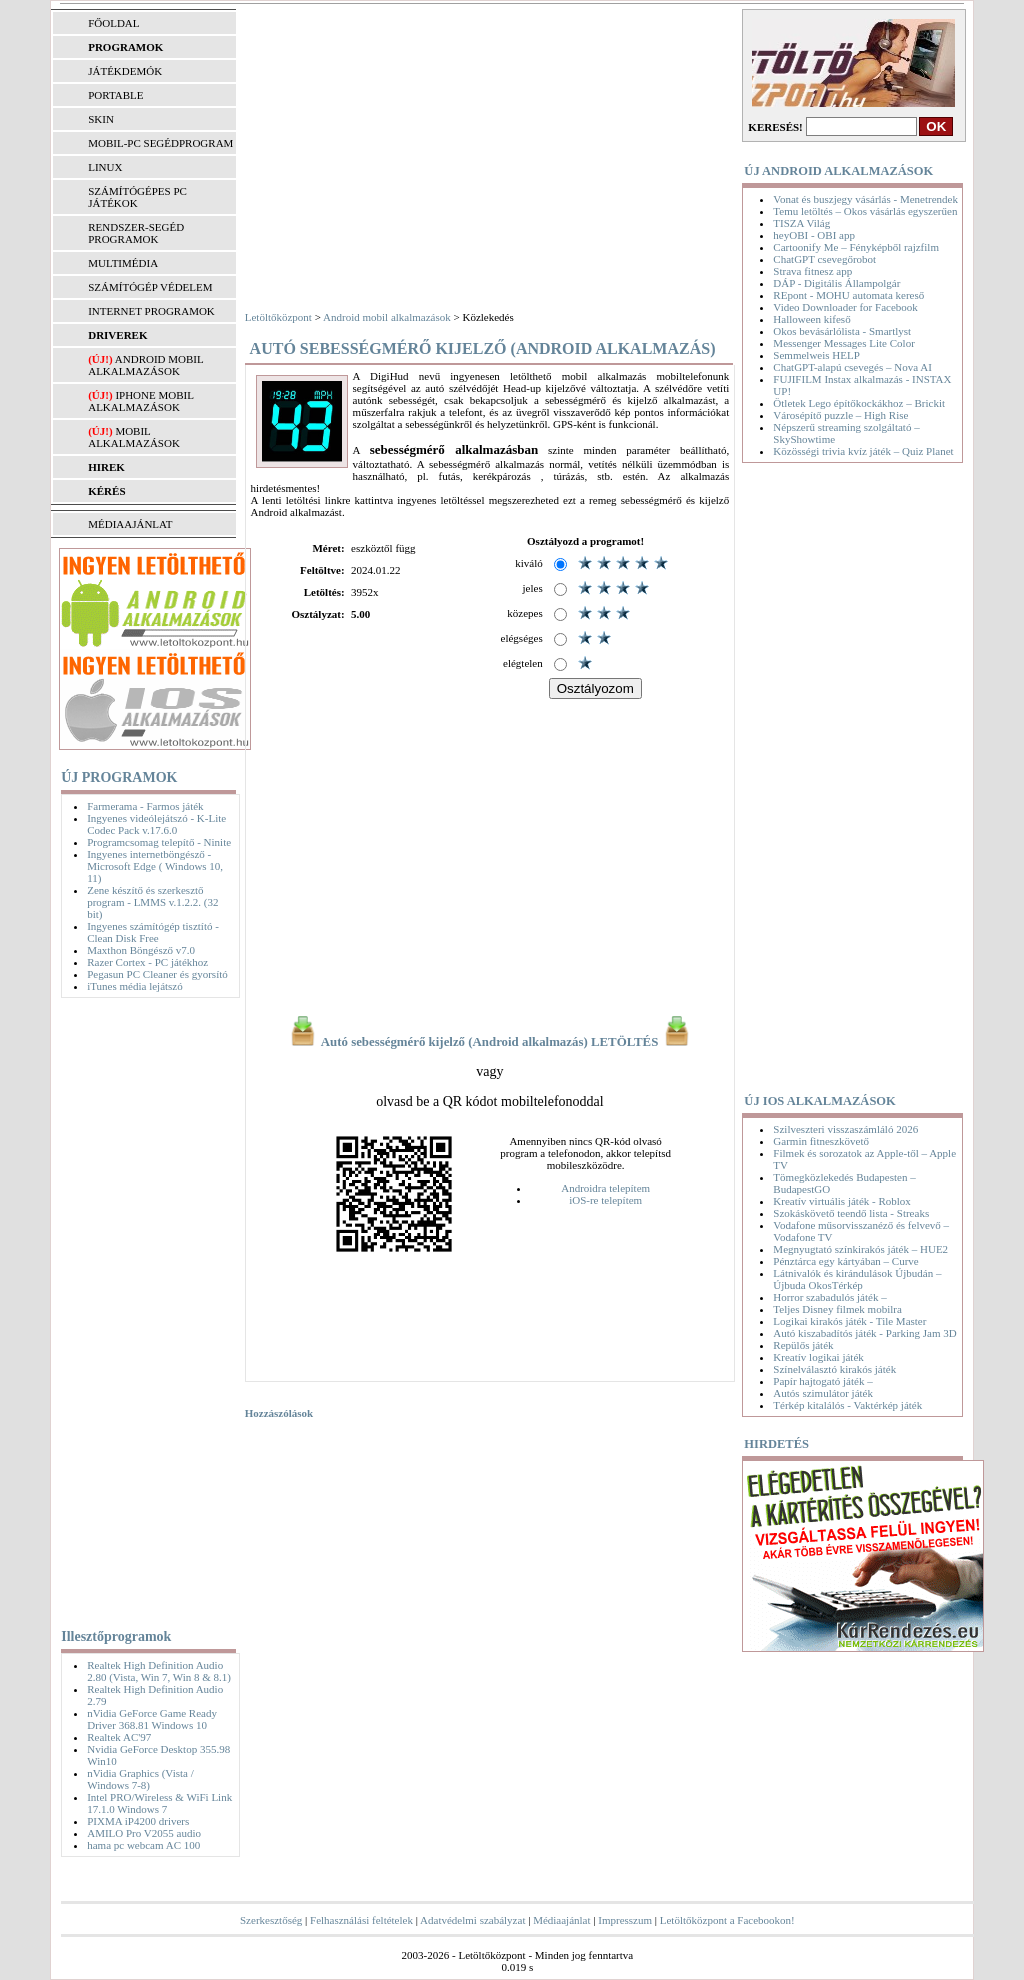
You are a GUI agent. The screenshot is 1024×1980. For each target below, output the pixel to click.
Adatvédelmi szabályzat (472, 1920)
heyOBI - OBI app (814, 235)
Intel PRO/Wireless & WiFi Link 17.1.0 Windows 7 (159, 1803)
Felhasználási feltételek (361, 1920)
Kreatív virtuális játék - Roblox (841, 1201)
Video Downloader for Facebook (845, 307)
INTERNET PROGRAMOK (151, 311)
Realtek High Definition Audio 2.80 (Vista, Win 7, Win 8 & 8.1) (159, 1671)
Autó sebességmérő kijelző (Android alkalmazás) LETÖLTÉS (489, 1042)
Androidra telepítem (605, 1188)
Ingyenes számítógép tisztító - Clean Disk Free (153, 932)
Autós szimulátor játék (823, 1393)
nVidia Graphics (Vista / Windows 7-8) (140, 1779)
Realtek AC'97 (119, 1737)
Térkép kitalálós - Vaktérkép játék (847, 1405)
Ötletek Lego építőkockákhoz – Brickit (859, 403)
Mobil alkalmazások (134, 437)
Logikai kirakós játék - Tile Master (849, 1321)
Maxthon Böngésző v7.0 (141, 950)
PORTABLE (115, 95)
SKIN (101, 119)
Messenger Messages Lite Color (843, 343)
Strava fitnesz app (812, 271)
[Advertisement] (143, 1309)
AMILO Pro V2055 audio (144, 1833)
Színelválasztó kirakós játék (834, 1369)
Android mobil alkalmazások (145, 365)
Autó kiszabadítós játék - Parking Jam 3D (864, 1333)
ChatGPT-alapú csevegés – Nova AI (852, 367)
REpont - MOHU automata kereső (848, 295)
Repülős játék (803, 1345)
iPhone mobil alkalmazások (140, 401)
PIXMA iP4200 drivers (138, 1821)
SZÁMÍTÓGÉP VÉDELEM (150, 287)
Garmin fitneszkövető (821, 1141)
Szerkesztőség (271, 1920)
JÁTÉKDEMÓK (125, 71)
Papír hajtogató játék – (822, 1381)
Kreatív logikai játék (818, 1357)
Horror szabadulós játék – (829, 1297)
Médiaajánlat (561, 1920)
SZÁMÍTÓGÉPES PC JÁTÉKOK (137, 197)
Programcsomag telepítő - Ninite (159, 842)
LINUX (105, 167)
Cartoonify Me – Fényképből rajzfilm (856, 247)
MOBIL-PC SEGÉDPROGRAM (160, 143)
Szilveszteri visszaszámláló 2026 (845, 1129)
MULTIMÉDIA (123, 263)
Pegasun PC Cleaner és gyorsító (157, 974)
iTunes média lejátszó (135, 986)
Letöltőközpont (278, 317)
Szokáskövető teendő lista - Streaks (851, 1213)
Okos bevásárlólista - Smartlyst (842, 331)
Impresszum (625, 1920)
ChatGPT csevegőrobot (824, 259)
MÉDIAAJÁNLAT (130, 524)
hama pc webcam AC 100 (143, 1845)
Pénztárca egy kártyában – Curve (845, 1261)
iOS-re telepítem (605, 1200)
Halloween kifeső (811, 319)
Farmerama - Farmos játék (145, 806)
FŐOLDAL (113, 23)
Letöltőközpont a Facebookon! (727, 1920)
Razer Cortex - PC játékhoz (147, 962)
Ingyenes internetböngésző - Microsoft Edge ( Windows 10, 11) (155, 866)
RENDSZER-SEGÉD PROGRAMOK (136, 233)
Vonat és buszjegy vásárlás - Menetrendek (865, 199)
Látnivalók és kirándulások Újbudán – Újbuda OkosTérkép (857, 1279)
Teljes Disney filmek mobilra (837, 1309)
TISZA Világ (801, 223)
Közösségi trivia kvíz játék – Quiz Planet (863, 451)
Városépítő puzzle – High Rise (840, 415)
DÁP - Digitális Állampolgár (836, 283)
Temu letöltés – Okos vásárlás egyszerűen (865, 211)
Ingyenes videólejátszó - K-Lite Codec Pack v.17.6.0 (156, 824)
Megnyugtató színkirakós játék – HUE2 (860, 1249)
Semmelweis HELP (816, 355)
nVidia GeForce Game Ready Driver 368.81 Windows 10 (152, 1719)
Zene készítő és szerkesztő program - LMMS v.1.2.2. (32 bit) (152, 902)
